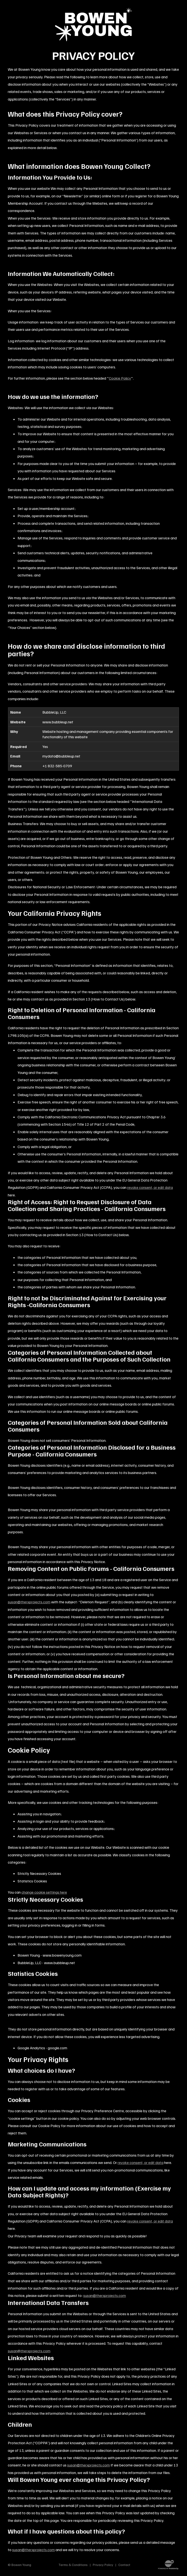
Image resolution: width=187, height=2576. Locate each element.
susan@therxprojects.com (29, 1601)
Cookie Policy (120, 378)
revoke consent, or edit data (150, 1187)
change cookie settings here (44, 1892)
